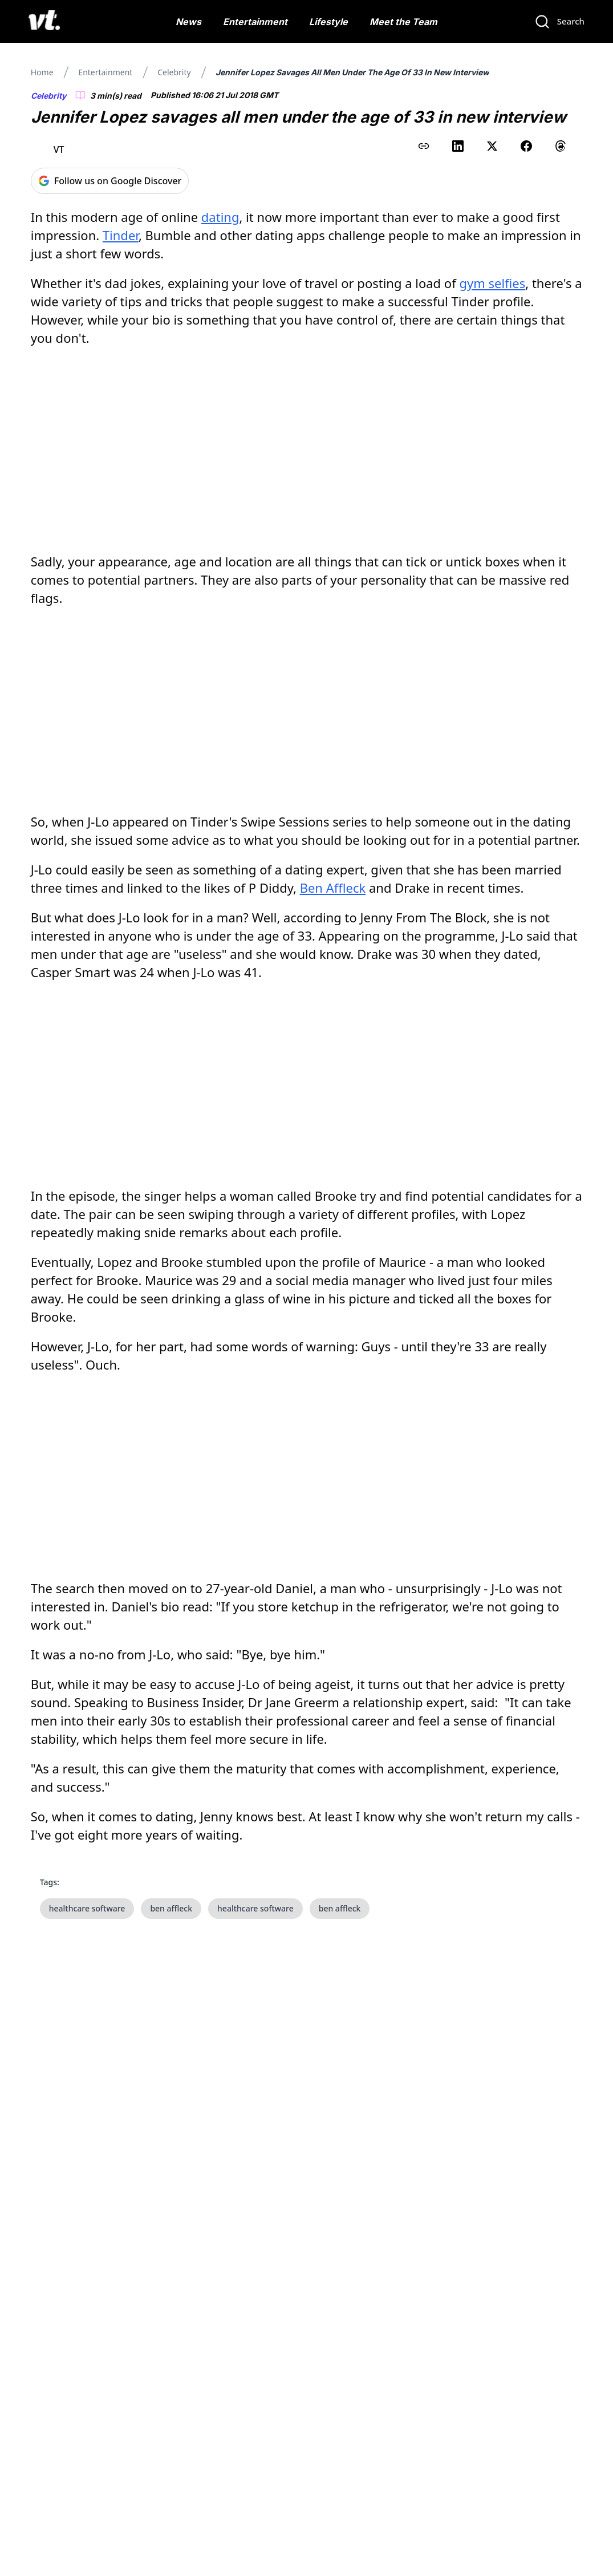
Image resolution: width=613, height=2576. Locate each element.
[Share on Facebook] (526, 146)
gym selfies (492, 282)
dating (220, 216)
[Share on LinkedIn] (457, 146)
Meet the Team (403, 21)
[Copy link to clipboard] (423, 146)
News (188, 21)
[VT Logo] (44, 21)
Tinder (121, 235)
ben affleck (171, 1908)
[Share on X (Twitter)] (492, 146)
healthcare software (87, 1908)
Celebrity (173, 72)
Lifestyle (328, 21)
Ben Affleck (333, 887)
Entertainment (255, 21)
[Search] (559, 22)
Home (42, 72)
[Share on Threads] (560, 146)
